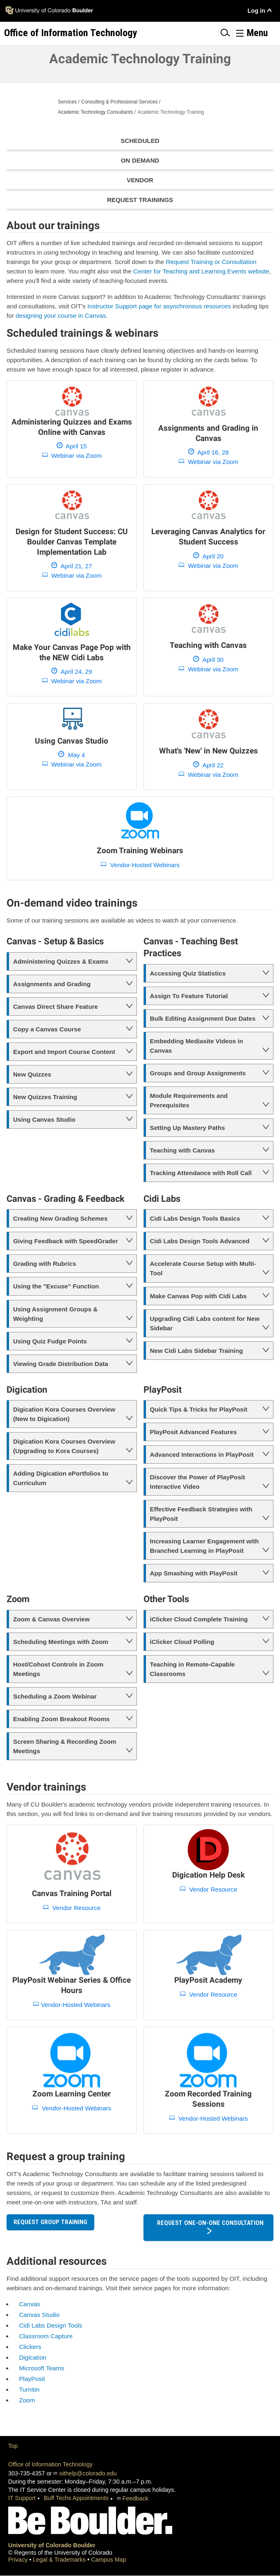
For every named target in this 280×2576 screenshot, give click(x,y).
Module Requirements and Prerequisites (189, 1100)
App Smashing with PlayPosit (194, 1573)
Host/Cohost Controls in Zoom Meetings (58, 1669)
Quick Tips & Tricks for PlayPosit (199, 1409)
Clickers (30, 2346)
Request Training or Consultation (211, 261)
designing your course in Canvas (61, 315)
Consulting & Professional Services (119, 102)
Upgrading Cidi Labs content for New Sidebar (205, 1323)
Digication (32, 2357)
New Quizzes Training (45, 1096)
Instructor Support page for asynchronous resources (159, 306)
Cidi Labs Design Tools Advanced (200, 1240)
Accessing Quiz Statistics (188, 973)
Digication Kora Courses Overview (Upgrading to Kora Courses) (64, 1446)
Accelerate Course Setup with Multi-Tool (203, 1268)
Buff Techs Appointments (76, 2498)
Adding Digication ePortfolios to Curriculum (60, 1478)
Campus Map (108, 2559)
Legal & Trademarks (60, 2559)
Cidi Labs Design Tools (50, 2325)
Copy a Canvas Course (47, 1029)
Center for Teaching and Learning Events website (201, 271)
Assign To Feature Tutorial (189, 995)
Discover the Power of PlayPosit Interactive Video (197, 1482)
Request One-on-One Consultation (210, 2223)
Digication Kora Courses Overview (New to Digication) (64, 1414)
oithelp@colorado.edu (87, 2473)
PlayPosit (32, 2378)
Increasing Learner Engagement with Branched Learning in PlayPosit (204, 1546)
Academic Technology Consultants (95, 112)
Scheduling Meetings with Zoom (60, 1641)
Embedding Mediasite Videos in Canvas (197, 1046)
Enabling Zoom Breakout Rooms (61, 1718)
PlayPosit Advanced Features (193, 1431)
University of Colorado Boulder (52, 2545)
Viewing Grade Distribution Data (60, 1363)
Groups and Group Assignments (198, 1073)
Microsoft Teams (41, 2368)
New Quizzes (32, 1074)
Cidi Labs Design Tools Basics (195, 1218)
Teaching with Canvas (182, 1150)
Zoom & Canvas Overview (51, 1619)
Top (13, 2446)
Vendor (140, 180)
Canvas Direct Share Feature (55, 1006)
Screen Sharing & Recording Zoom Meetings (64, 1746)
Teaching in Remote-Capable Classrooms (192, 1669)
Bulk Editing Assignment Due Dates (203, 1018)
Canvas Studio (39, 2314)
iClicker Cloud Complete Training (199, 1619)
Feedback (135, 2498)
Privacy (18, 2559)
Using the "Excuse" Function (56, 1286)
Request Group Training (50, 2222)
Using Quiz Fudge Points (50, 1341)
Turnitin (29, 2389)
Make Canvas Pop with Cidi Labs (198, 1296)
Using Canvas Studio (44, 1119)
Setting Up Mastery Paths (187, 1127)
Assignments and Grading (52, 983)
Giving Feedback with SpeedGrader (65, 1240)
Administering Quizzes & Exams (60, 961)
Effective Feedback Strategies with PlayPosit (201, 1514)
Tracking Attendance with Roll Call (201, 1172)
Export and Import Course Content (64, 1051)
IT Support (22, 2498)
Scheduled (140, 140)
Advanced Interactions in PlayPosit (202, 1454)
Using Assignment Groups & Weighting (55, 1314)
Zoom (27, 2400)
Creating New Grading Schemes (60, 1218)
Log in (256, 10)
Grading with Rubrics (44, 1263)
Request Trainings (140, 199)
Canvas (29, 2303)
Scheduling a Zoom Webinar (55, 1696)
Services (67, 102)
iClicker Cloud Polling (182, 1641)
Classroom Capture (46, 2336)
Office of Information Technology (50, 2464)
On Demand (140, 160)
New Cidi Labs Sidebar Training (196, 1350)
